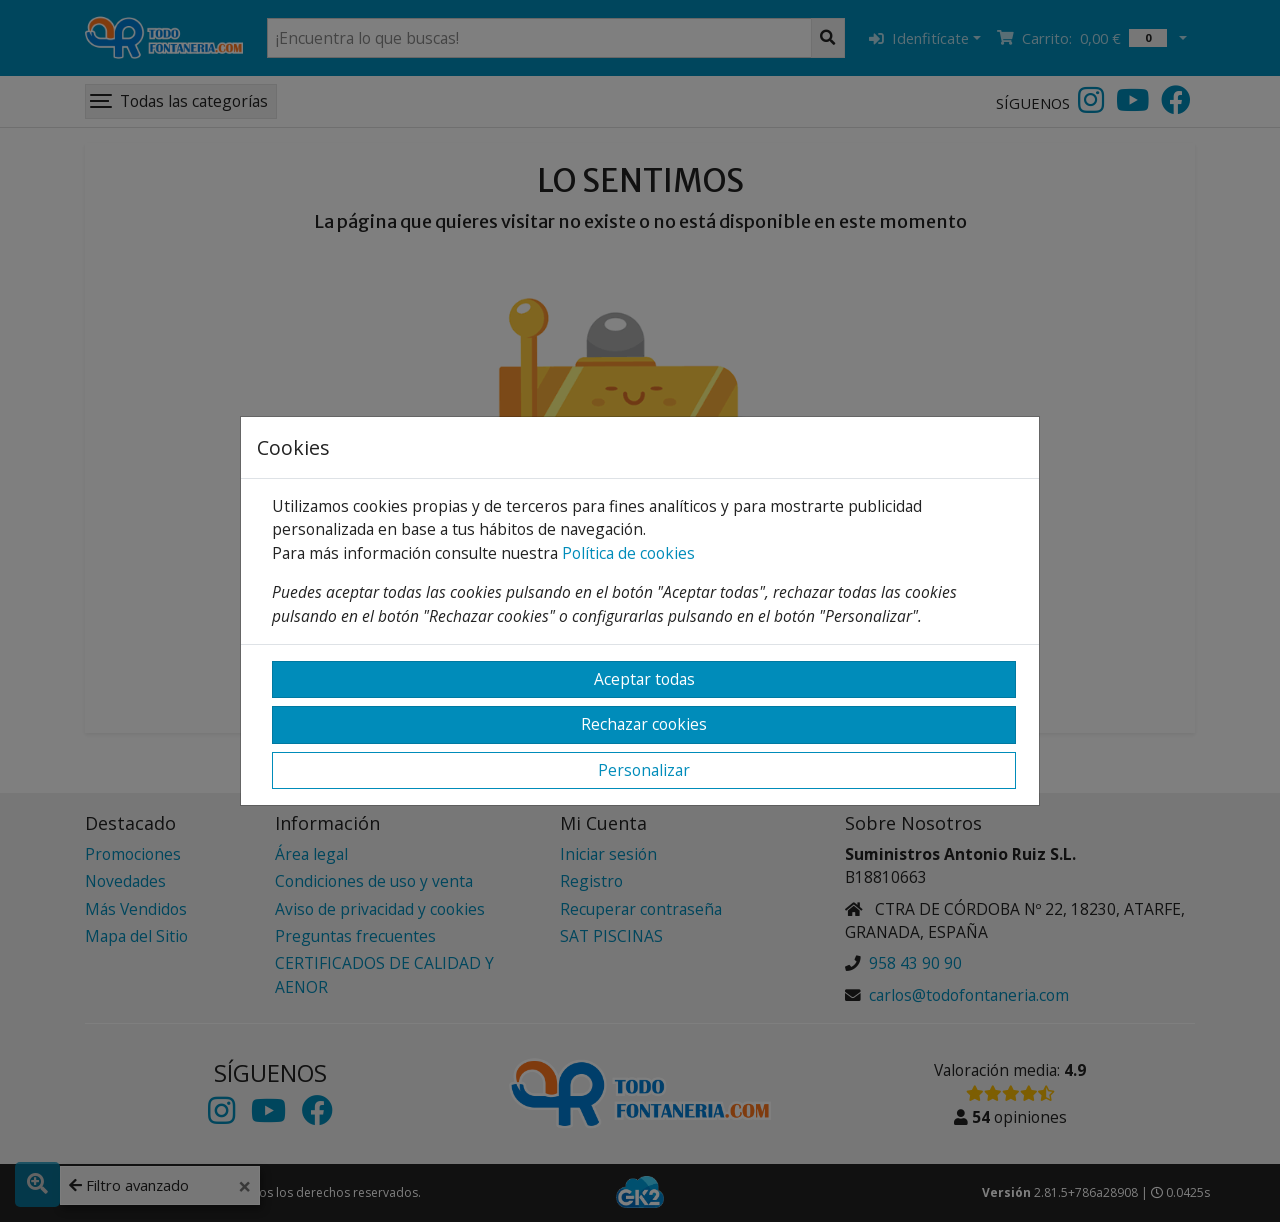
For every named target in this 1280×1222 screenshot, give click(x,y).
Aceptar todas (644, 679)
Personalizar (644, 770)
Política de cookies (628, 553)
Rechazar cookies (644, 724)
